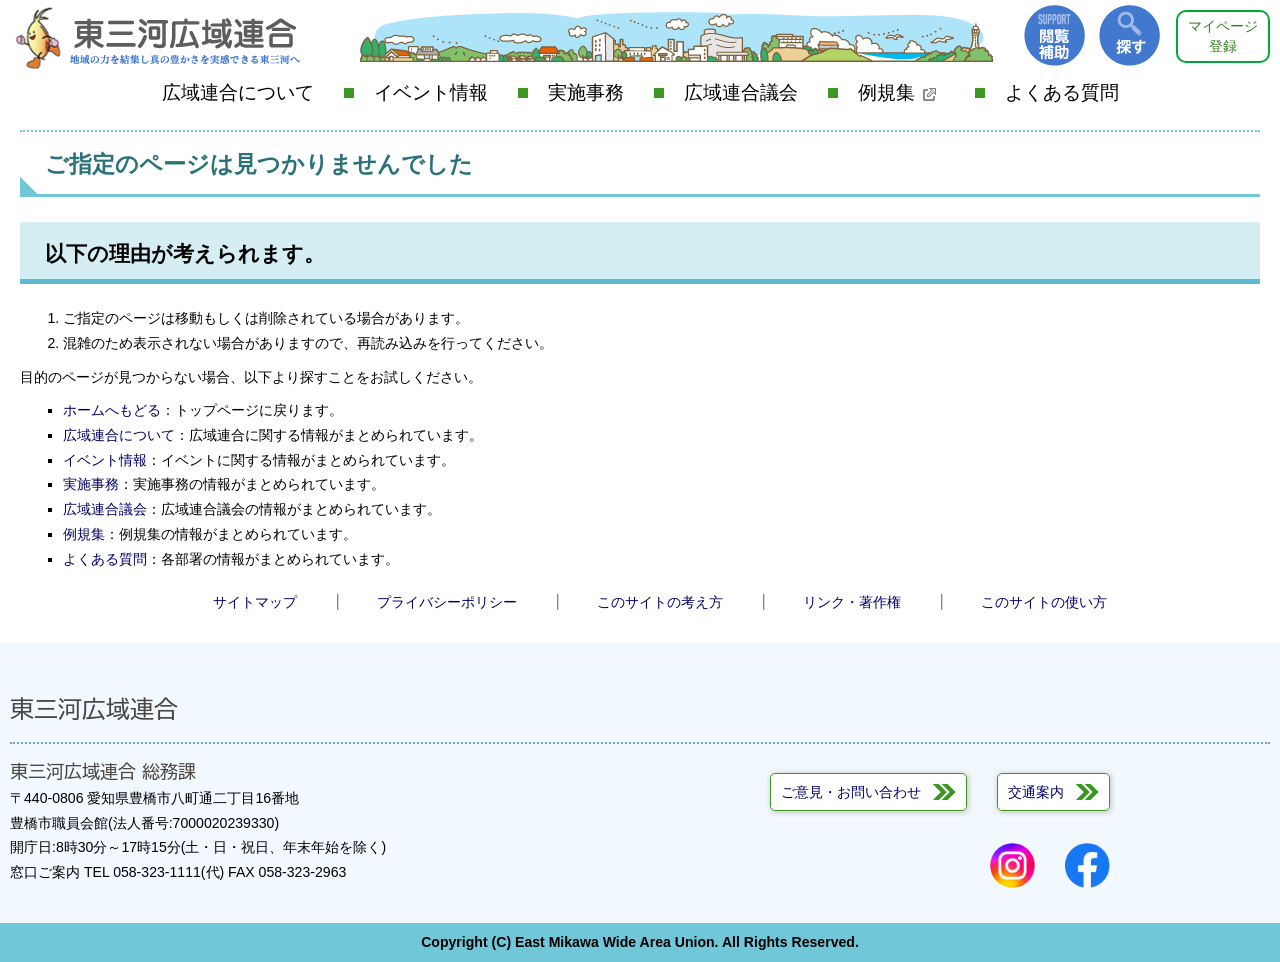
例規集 (897, 92)
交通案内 (1036, 792)
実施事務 (586, 92)
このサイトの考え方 (660, 602)
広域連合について (238, 92)
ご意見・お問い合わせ (851, 792)
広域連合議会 (741, 92)
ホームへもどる (112, 410)
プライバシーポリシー (447, 602)
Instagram (1012, 865)
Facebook (1087, 865)
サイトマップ (255, 602)
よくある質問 (1062, 92)
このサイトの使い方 (1044, 602)
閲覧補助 (1054, 35)
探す (1129, 35)
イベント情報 (431, 92)
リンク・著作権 (852, 602)
